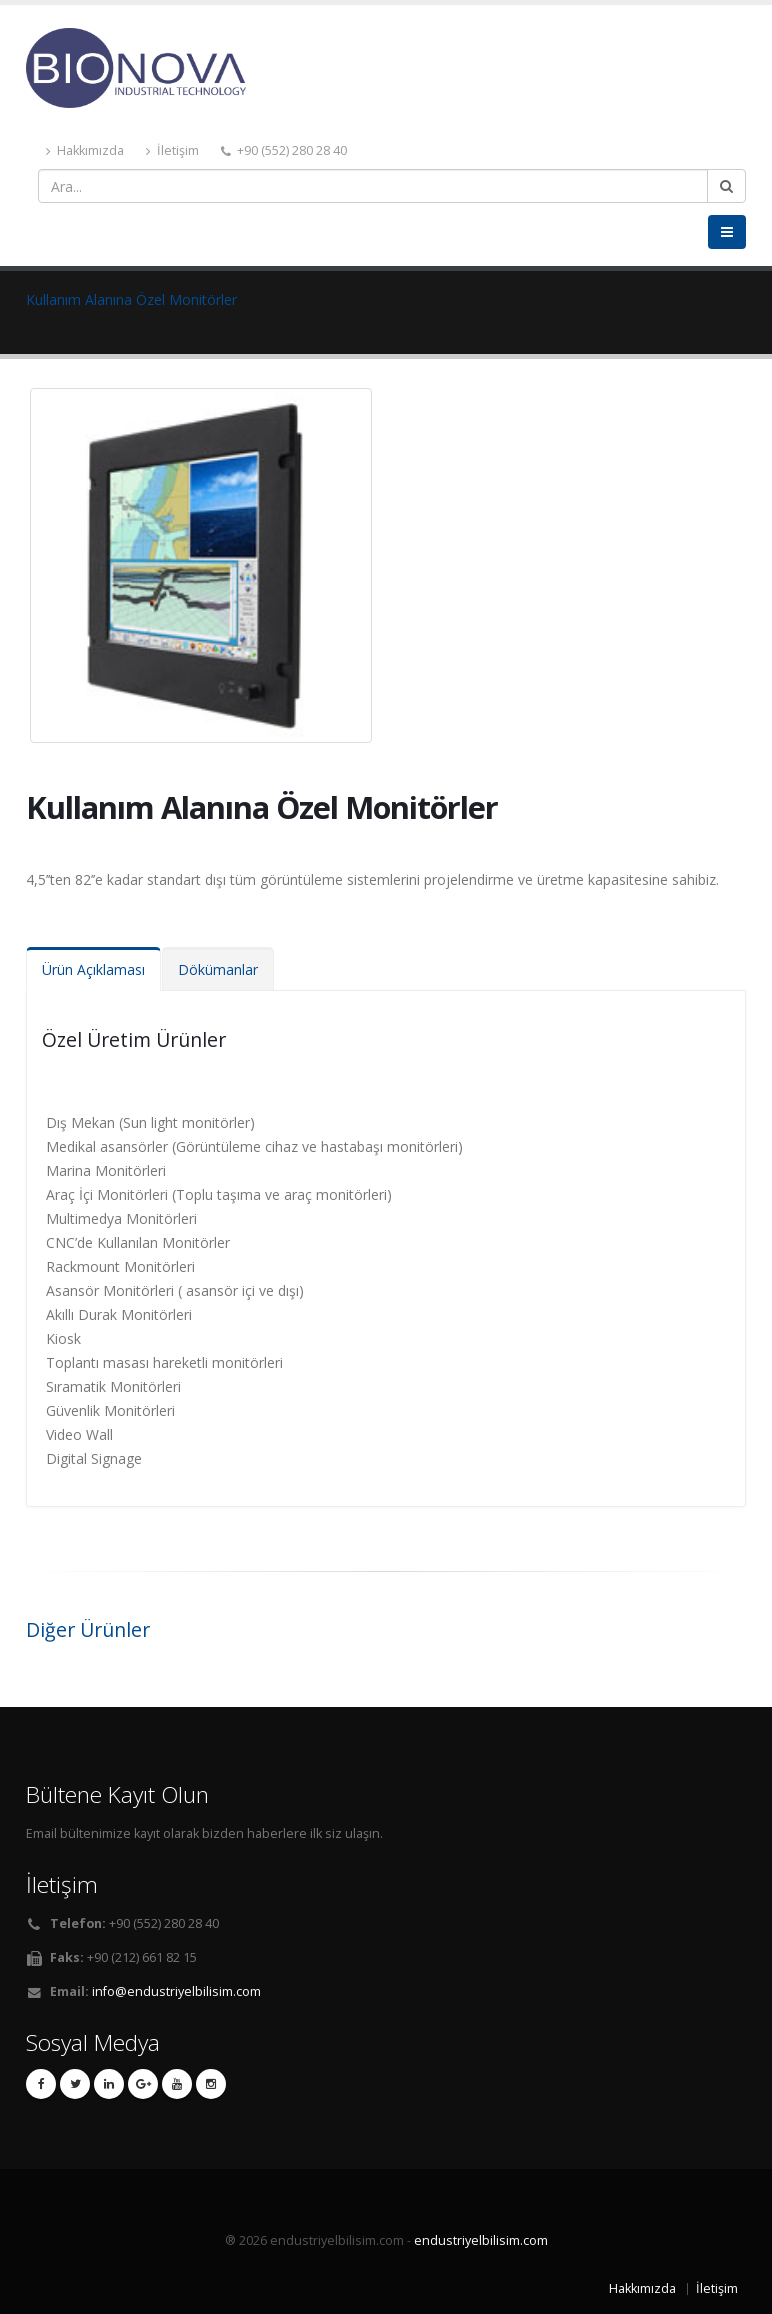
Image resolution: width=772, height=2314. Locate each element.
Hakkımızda (85, 150)
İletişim (172, 150)
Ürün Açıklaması (93, 969)
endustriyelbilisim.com (481, 2240)
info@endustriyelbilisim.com (176, 1991)
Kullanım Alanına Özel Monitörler (131, 299)
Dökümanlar (218, 969)
